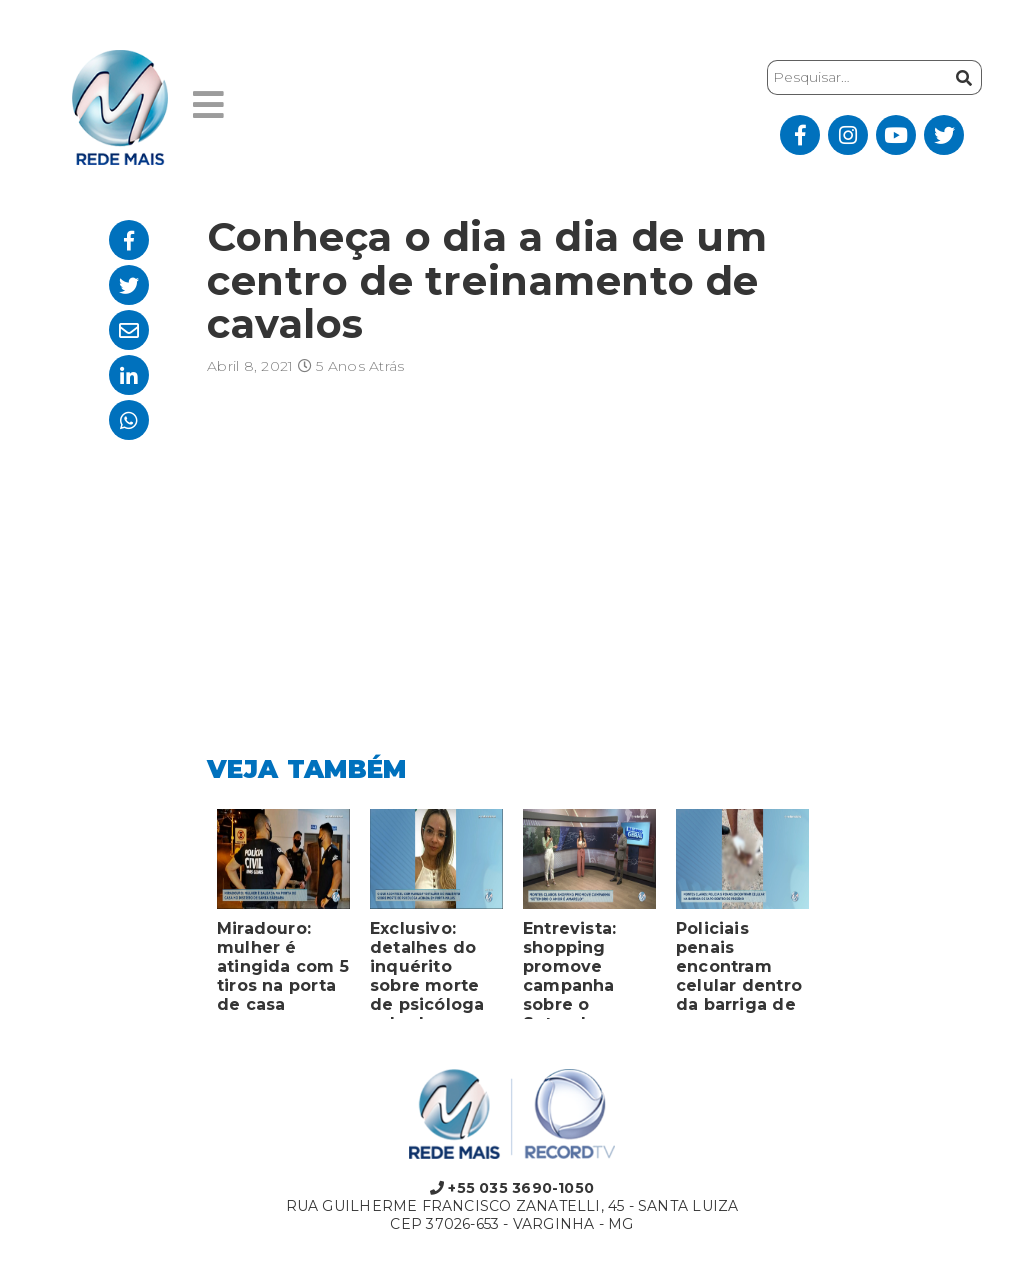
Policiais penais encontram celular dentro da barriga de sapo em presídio (739, 969)
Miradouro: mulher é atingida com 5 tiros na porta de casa (283, 966)
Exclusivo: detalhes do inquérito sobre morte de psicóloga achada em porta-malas (427, 969)
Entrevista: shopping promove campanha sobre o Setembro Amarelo (569, 969)
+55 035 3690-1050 (512, 1188)
